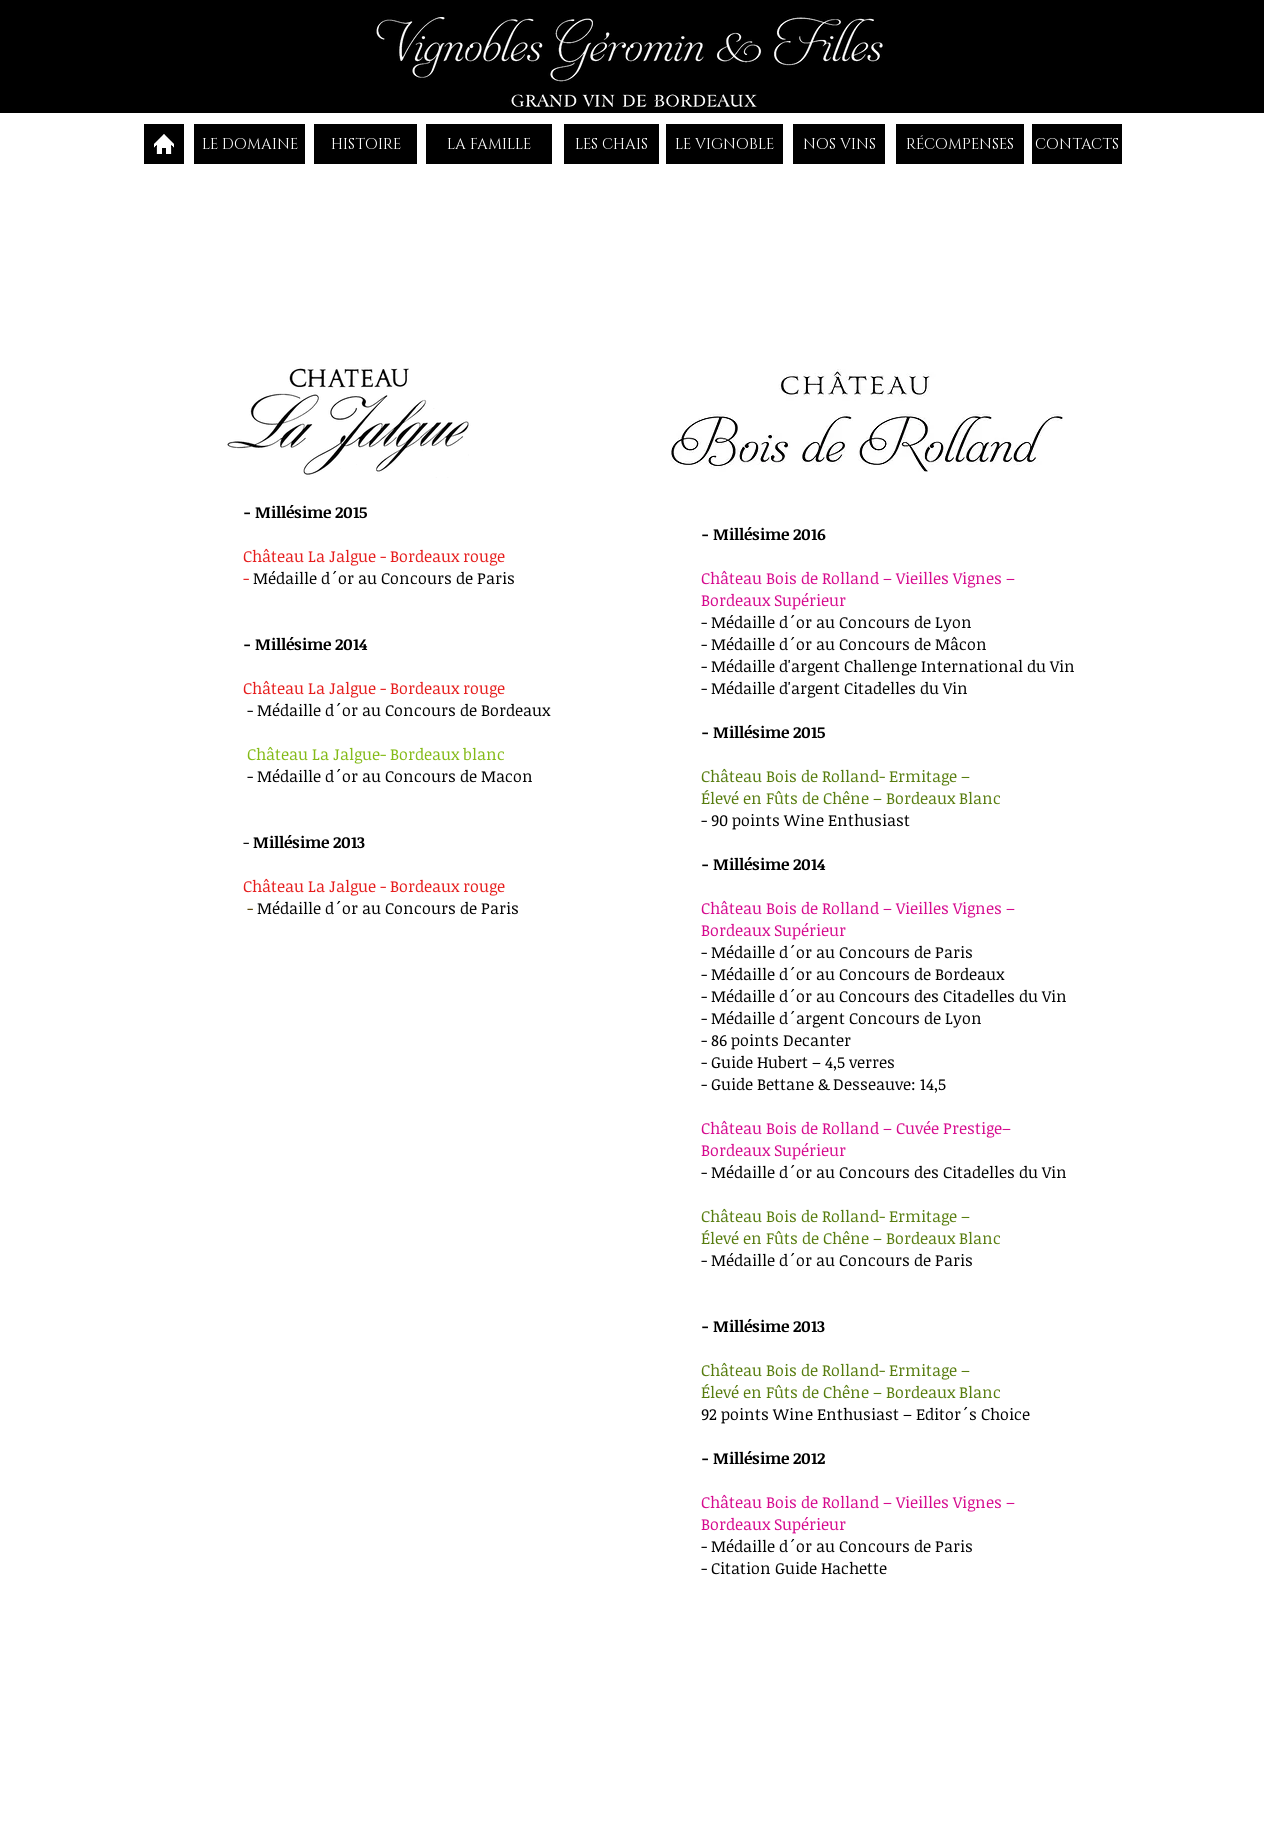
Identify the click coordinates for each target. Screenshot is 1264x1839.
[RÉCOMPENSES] (960, 144)
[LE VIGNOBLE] (724, 144)
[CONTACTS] (1077, 144)
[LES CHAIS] (611, 144)
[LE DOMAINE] (249, 144)
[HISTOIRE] (365, 144)
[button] (612, 264)
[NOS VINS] (839, 144)
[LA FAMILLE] (489, 144)
